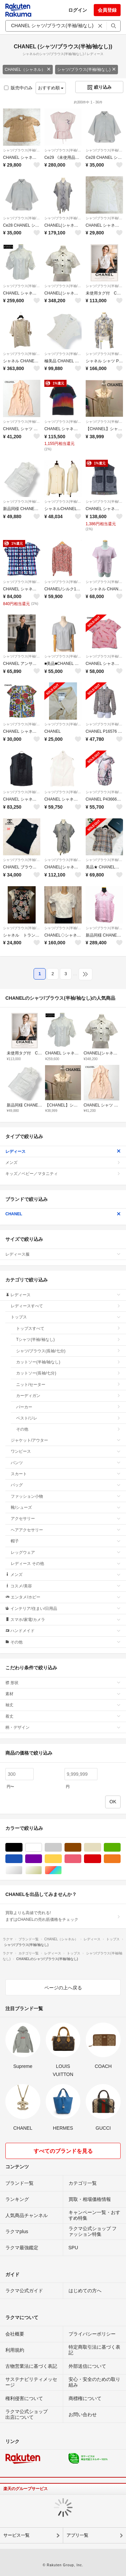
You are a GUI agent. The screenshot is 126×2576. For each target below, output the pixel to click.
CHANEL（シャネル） (28, 69)
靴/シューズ (66, 1507)
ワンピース (66, 1451)
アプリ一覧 (77, 2535)
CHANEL (63, 1214)
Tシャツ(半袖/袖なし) (68, 1339)
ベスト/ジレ (68, 1418)
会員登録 (107, 10)
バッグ (66, 1485)
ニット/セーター (68, 1384)
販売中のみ (18, 87)
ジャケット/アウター (66, 1440)
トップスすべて (68, 1328)
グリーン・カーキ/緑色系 (120, 1847)
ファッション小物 (66, 1496)
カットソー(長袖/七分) (68, 1373)
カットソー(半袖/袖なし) (68, 1362)
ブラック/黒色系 (22, 1847)
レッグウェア (66, 1552)
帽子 (66, 1541)
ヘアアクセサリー (66, 1530)
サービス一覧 (16, 2535)
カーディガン (68, 1395)
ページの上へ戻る (63, 1987)
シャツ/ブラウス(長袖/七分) (68, 1351)
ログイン (77, 10)
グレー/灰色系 (61, 1847)
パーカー (68, 1407)
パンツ (66, 1462)
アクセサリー (66, 1518)
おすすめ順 (51, 87)
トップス (66, 1317)
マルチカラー (61, 1870)
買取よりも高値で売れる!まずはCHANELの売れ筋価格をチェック (63, 1916)
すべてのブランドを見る (63, 2151)
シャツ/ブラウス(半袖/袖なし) (86, 69)
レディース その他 (66, 1563)
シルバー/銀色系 (22, 1870)
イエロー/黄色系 (61, 1858)
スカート (66, 1474)
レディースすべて (66, 1306)
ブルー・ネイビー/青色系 (22, 1858)
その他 (68, 1429)
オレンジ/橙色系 (120, 1858)
